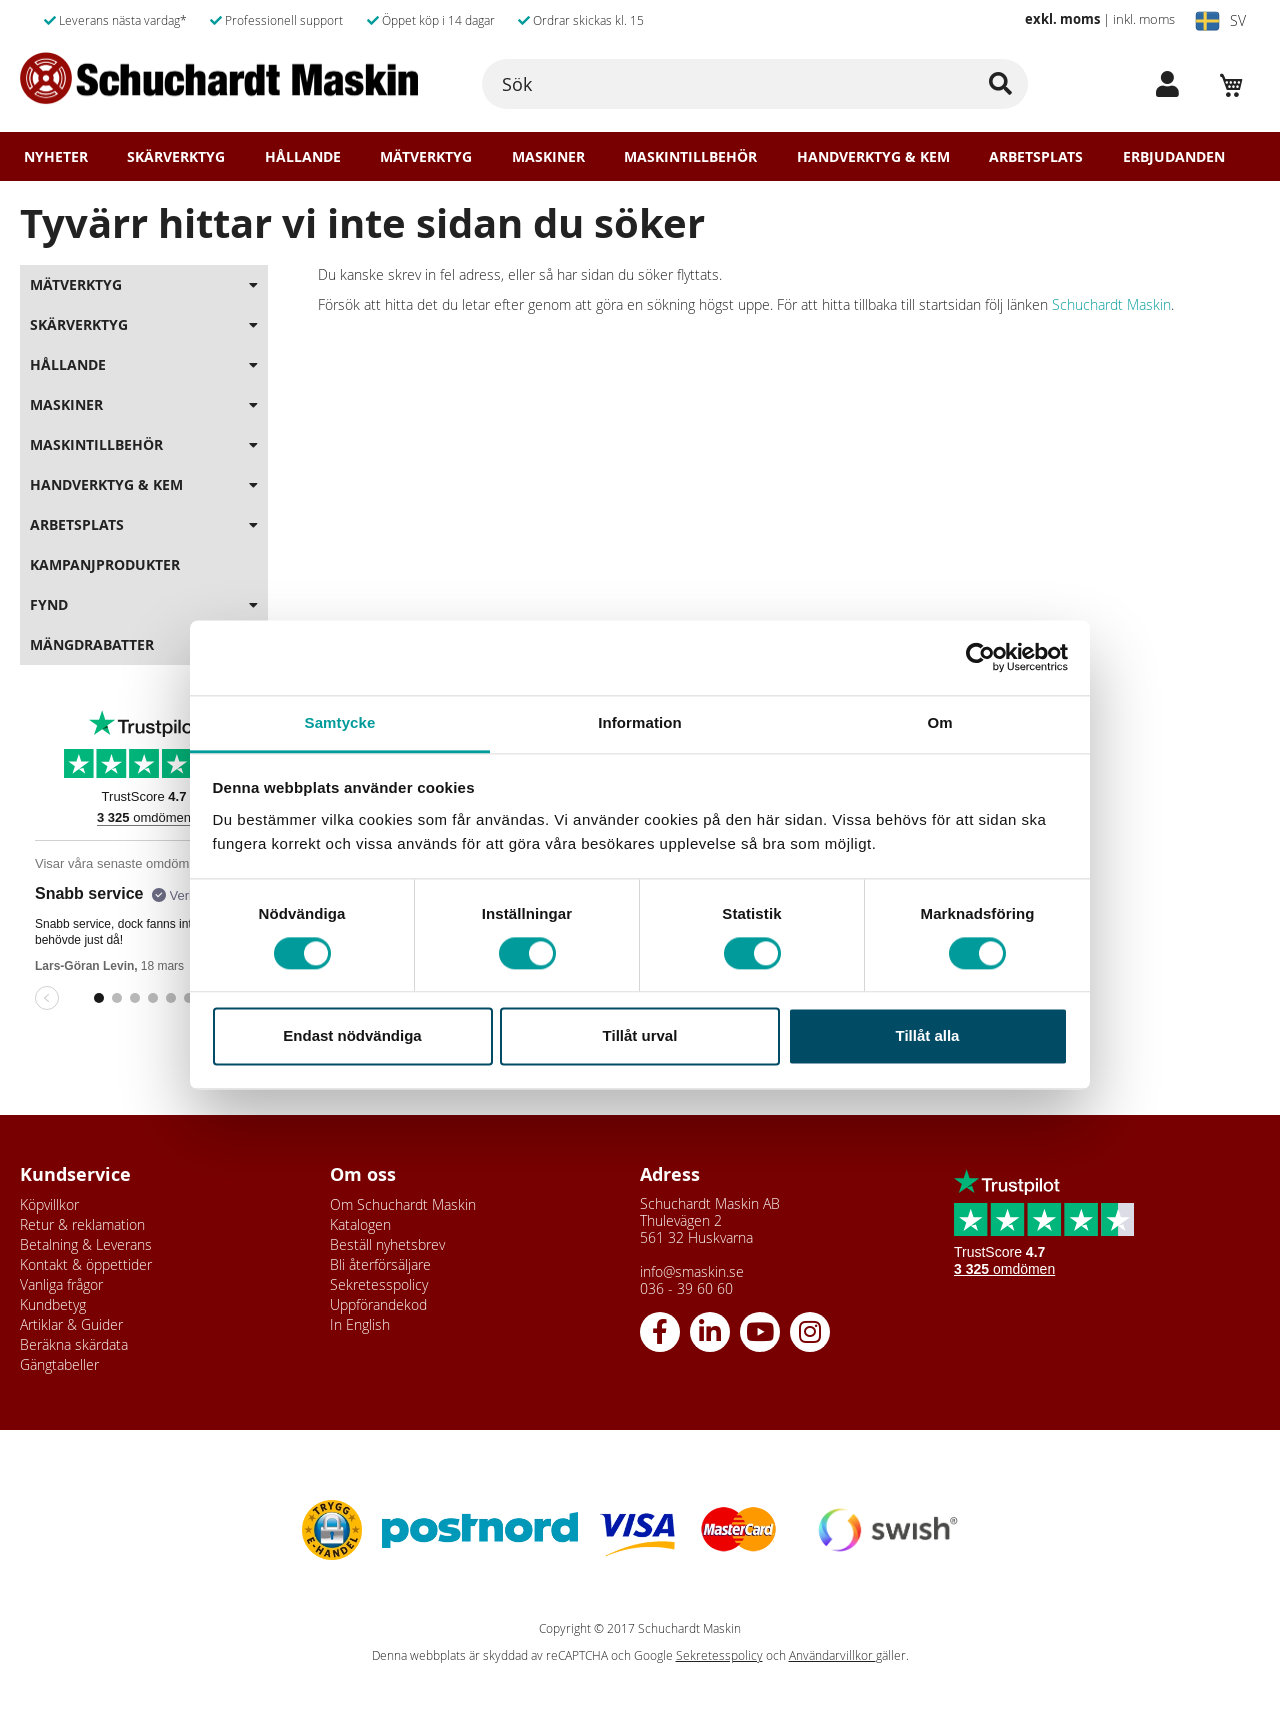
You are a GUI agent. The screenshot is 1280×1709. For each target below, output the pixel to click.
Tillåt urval (640, 1036)
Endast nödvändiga (352, 1036)
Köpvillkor (49, 1204)
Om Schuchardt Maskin (403, 1204)
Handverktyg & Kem (873, 157)
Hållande (303, 157)
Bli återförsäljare (380, 1264)
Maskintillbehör (690, 157)
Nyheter (56, 157)
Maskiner (548, 157)
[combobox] (755, 84)
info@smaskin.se (692, 1271)
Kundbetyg (53, 1304)
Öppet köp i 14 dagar (431, 20)
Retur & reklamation (82, 1224)
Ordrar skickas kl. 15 (581, 20)
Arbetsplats (1036, 157)
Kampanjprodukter (105, 564)
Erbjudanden (1174, 157)
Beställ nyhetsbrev (387, 1244)
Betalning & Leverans (86, 1244)
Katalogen (360, 1224)
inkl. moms (1144, 19)
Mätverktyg (426, 157)
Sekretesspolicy (379, 1284)
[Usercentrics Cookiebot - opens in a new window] (980, 657)
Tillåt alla (928, 1036)
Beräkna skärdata (74, 1344)
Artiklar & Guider (71, 1324)
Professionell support (276, 20)
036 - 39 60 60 (686, 1288)
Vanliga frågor (61, 1284)
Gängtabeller (59, 1364)
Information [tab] (640, 722)
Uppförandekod (378, 1304)
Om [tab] (939, 722)
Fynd (49, 604)
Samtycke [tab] (340, 722)
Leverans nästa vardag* (115, 20)
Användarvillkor (832, 1655)
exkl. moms (1062, 19)
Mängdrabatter (92, 644)
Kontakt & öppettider (86, 1264)
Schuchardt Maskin (1111, 304)
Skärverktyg (176, 157)
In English (360, 1324)
